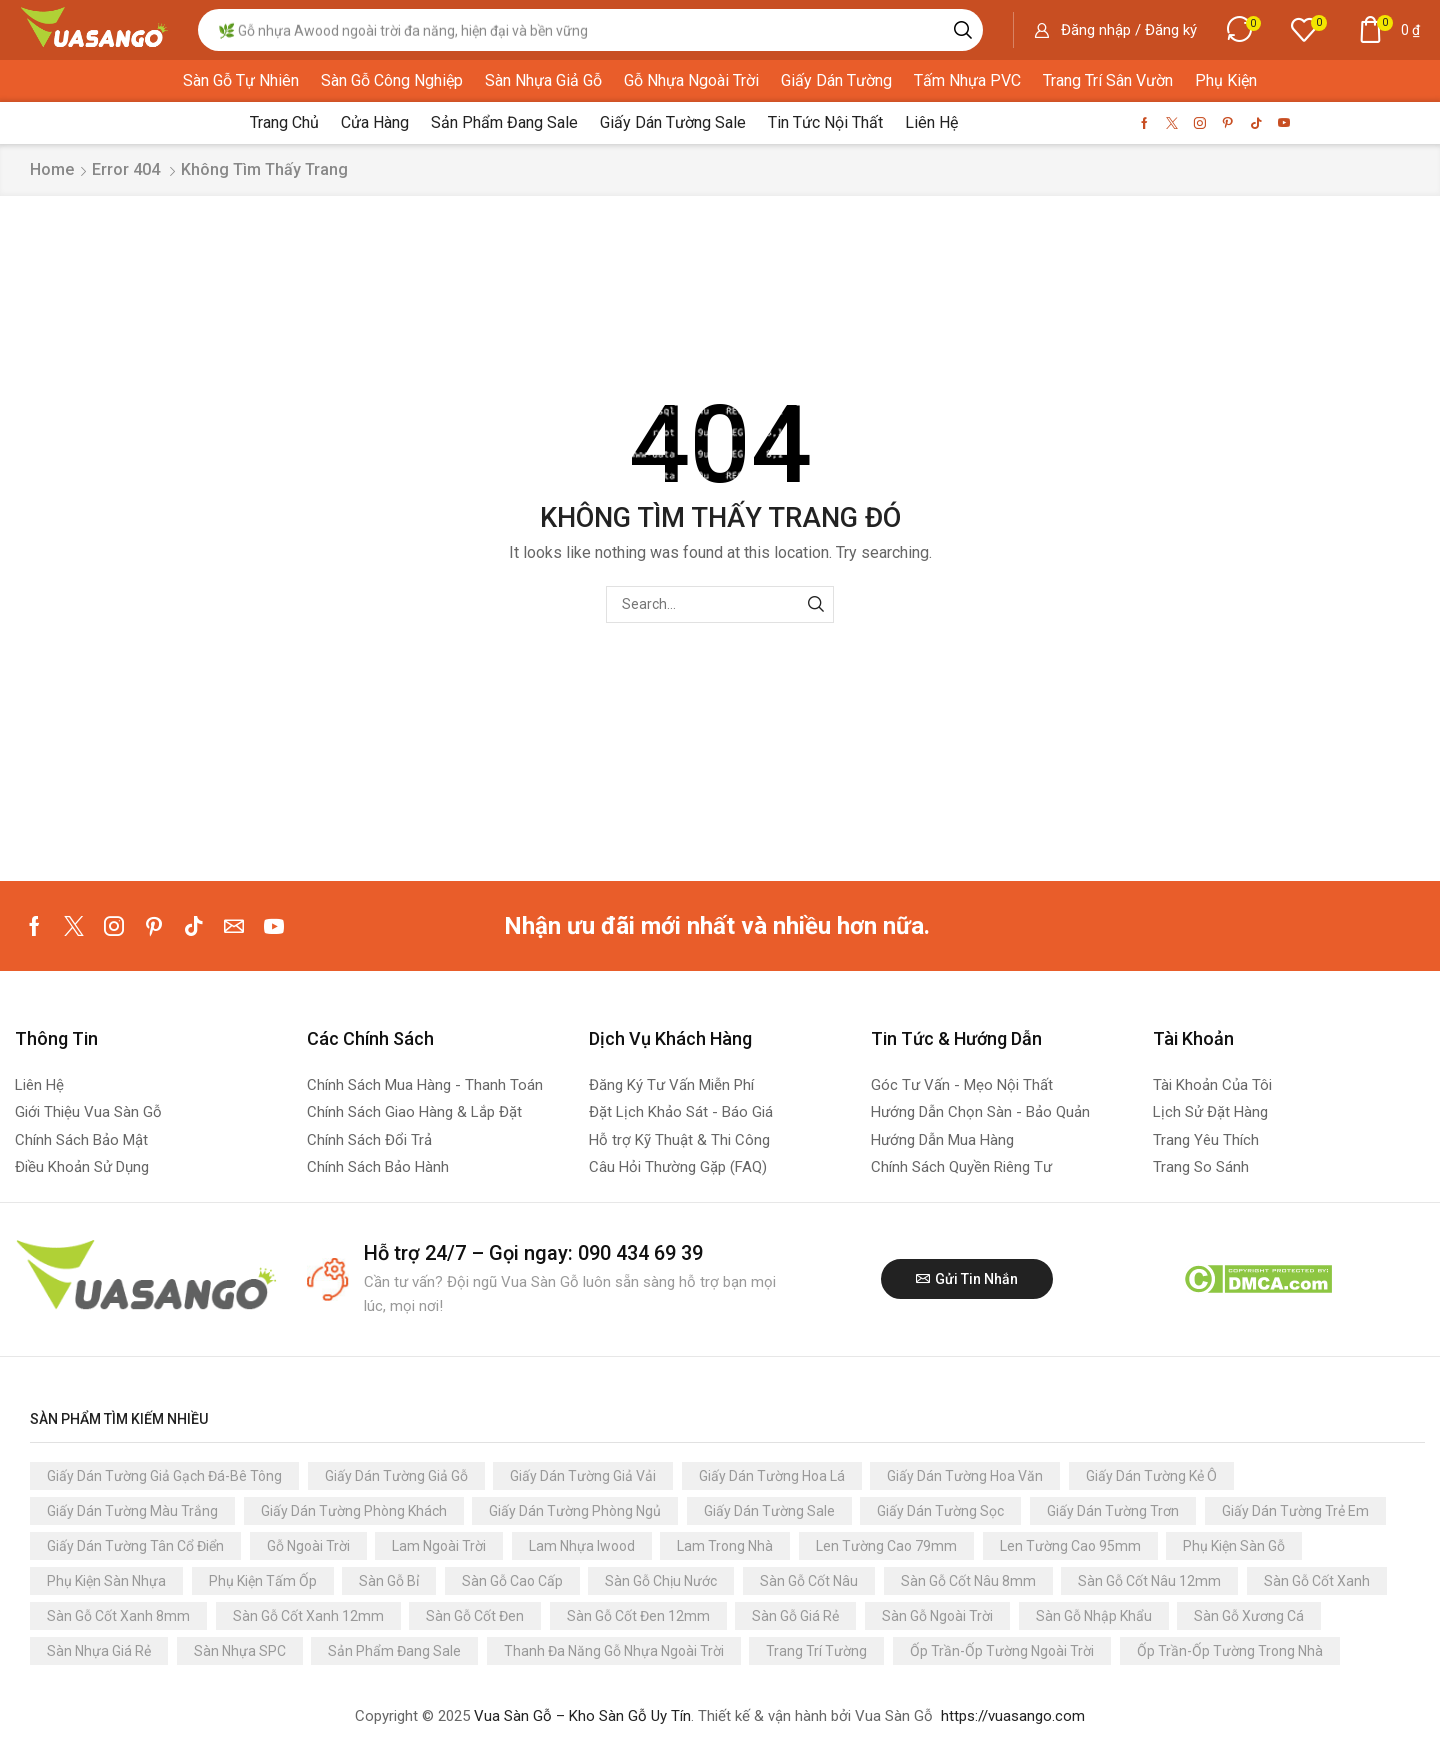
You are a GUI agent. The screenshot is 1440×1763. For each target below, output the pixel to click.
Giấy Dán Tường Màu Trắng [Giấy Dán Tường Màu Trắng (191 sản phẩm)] (132, 1511)
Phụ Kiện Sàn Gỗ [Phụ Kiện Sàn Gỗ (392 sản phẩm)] (1234, 1546)
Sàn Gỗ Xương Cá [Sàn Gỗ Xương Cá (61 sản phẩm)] (1249, 1616)
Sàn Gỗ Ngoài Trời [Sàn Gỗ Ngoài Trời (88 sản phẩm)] (937, 1616)
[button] (1115, 30)
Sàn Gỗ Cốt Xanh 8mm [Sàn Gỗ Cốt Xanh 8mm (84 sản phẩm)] (118, 1616)
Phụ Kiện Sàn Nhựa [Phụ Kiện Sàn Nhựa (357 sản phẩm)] (106, 1581)
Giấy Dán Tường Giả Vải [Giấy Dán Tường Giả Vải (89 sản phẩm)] (583, 1476)
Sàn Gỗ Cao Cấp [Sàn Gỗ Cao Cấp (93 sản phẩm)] (512, 1581)
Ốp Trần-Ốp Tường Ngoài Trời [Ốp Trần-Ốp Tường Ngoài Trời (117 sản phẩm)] (1002, 1651)
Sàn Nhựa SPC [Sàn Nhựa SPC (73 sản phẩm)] (240, 1651)
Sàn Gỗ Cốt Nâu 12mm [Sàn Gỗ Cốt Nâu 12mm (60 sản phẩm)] (1149, 1581)
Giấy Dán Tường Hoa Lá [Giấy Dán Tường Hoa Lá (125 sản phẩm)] (772, 1476)
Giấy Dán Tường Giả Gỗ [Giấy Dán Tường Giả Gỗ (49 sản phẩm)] (396, 1476)
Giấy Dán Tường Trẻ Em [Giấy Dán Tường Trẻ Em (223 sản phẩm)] (1295, 1511)
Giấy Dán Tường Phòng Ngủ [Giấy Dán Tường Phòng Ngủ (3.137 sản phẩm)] (575, 1511)
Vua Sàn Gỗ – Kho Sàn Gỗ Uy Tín (582, 1716)
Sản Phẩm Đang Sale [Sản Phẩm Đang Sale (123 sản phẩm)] (394, 1651)
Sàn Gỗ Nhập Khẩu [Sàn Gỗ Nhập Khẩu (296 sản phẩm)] (1094, 1616)
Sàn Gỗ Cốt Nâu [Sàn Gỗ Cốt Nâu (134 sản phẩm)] (809, 1581)
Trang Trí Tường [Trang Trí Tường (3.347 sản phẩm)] (816, 1651)
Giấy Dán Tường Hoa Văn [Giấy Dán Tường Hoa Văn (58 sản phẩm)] (965, 1476)
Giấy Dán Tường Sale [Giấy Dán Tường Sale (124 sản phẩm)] (769, 1511)
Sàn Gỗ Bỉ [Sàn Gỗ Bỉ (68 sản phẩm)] (389, 1581)
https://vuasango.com (1013, 1716)
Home (52, 169)
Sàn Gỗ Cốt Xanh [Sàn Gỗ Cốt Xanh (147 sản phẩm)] (1317, 1581)
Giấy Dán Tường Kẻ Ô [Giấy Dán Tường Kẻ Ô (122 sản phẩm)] (1151, 1476)
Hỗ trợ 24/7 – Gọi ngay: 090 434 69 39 (533, 1253)
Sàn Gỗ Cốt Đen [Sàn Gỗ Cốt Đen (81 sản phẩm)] (475, 1616)
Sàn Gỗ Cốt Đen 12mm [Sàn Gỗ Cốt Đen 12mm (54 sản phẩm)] (638, 1616)
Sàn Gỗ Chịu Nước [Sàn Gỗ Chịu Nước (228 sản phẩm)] (661, 1581)
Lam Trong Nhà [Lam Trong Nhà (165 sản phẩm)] (725, 1546)
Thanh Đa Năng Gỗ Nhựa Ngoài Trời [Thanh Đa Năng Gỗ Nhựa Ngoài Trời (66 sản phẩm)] (614, 1651)
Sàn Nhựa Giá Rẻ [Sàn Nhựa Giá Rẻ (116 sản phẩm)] (99, 1651)
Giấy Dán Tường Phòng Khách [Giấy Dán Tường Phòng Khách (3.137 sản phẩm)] (354, 1511)
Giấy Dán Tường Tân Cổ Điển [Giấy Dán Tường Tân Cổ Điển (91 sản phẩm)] (135, 1546)
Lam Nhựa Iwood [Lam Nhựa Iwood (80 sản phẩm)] (582, 1546)
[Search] (963, 30)
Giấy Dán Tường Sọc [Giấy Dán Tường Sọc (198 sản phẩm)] (940, 1511)
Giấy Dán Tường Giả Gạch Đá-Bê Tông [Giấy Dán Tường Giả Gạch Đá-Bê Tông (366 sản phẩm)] (164, 1476)
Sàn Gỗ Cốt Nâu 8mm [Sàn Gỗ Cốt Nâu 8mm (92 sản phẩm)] (968, 1581)
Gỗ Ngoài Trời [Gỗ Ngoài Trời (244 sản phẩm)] (308, 1546)
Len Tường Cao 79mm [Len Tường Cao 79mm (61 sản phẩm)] (886, 1546)
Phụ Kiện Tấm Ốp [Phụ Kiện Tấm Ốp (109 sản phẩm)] (263, 1581)
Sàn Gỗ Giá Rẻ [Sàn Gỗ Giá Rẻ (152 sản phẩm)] (795, 1616)
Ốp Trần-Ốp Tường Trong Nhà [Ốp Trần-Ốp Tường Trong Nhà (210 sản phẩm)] (1230, 1651)
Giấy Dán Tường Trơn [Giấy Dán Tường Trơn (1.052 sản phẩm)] (1113, 1511)
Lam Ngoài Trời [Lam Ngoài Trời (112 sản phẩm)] (439, 1546)
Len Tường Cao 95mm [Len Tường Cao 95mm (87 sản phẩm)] (1070, 1546)
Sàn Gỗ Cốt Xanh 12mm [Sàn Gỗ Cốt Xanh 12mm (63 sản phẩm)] (308, 1616)
